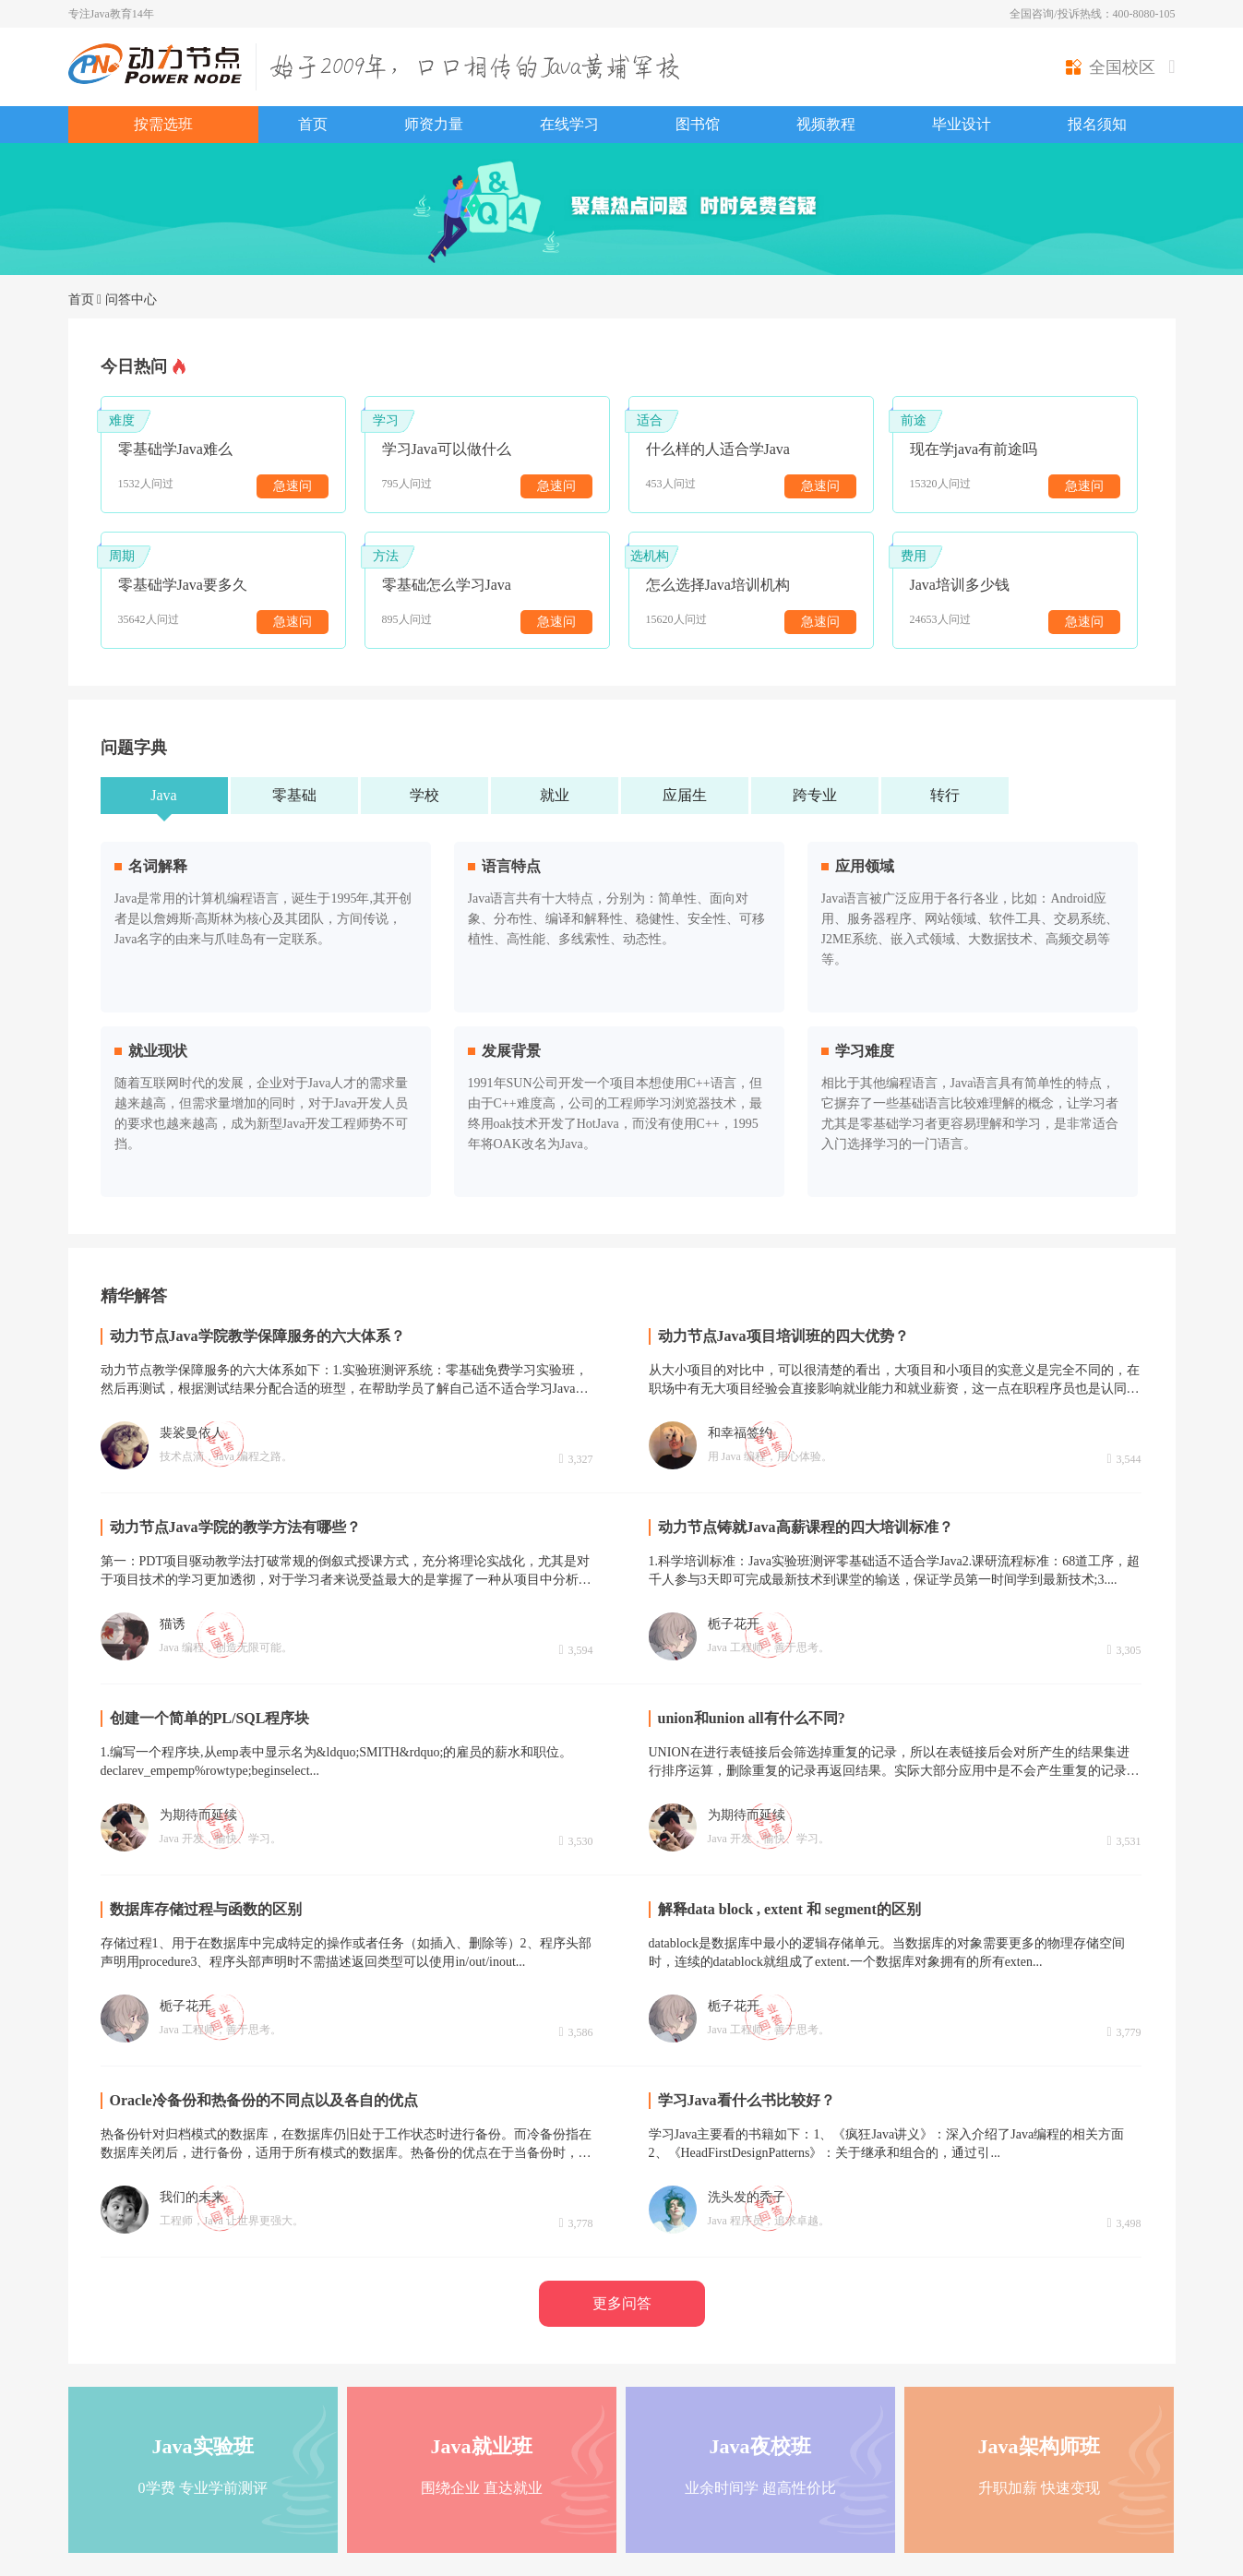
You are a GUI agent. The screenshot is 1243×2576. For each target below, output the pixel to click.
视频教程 (825, 124)
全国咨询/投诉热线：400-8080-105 (1092, 13)
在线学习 (569, 124)
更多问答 (621, 2303)
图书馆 (697, 124)
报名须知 (1097, 124)
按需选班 (163, 124)
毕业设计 (961, 124)
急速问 (292, 486)
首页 (313, 124)
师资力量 (433, 124)
